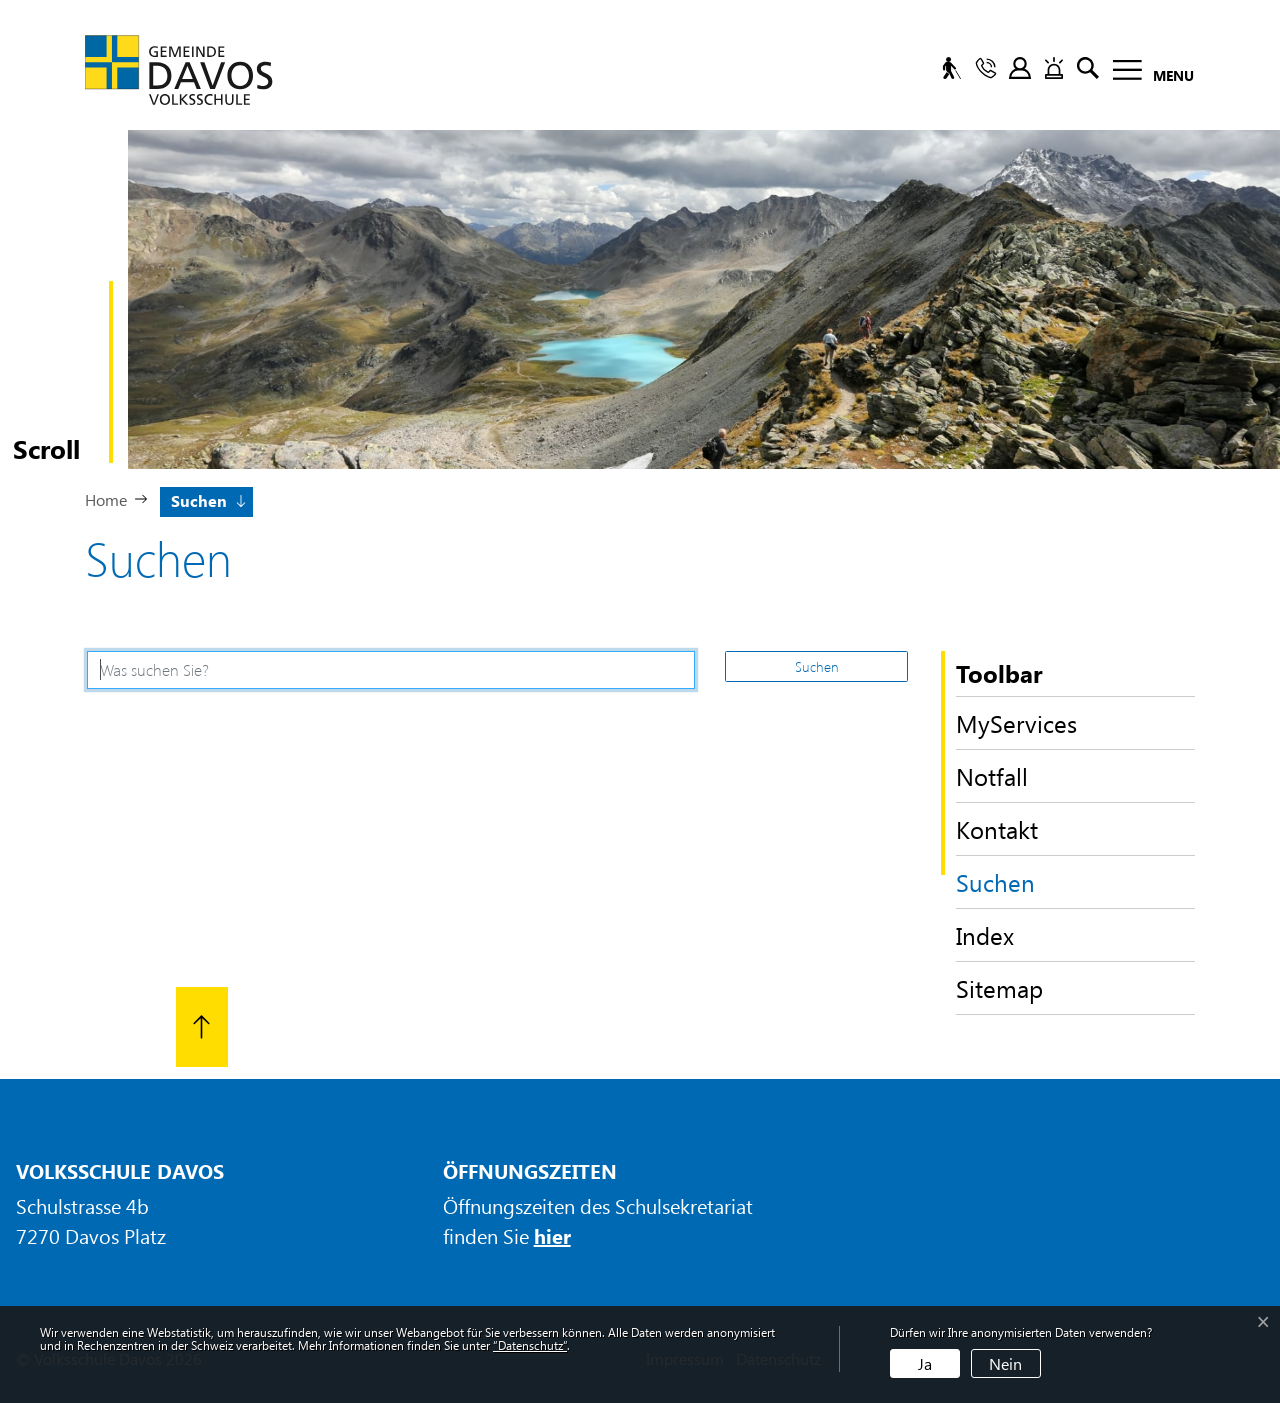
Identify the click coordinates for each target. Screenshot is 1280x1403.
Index (985, 935)
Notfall (992, 776)
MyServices (1016, 723)
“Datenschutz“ (530, 1345)
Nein (1005, 1363)
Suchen (1022, 887)
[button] (207, 499)
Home (106, 499)
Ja (925, 1363)
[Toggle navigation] (1147, 73)
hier (552, 1235)
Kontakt (997, 829)
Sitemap (999, 988)
